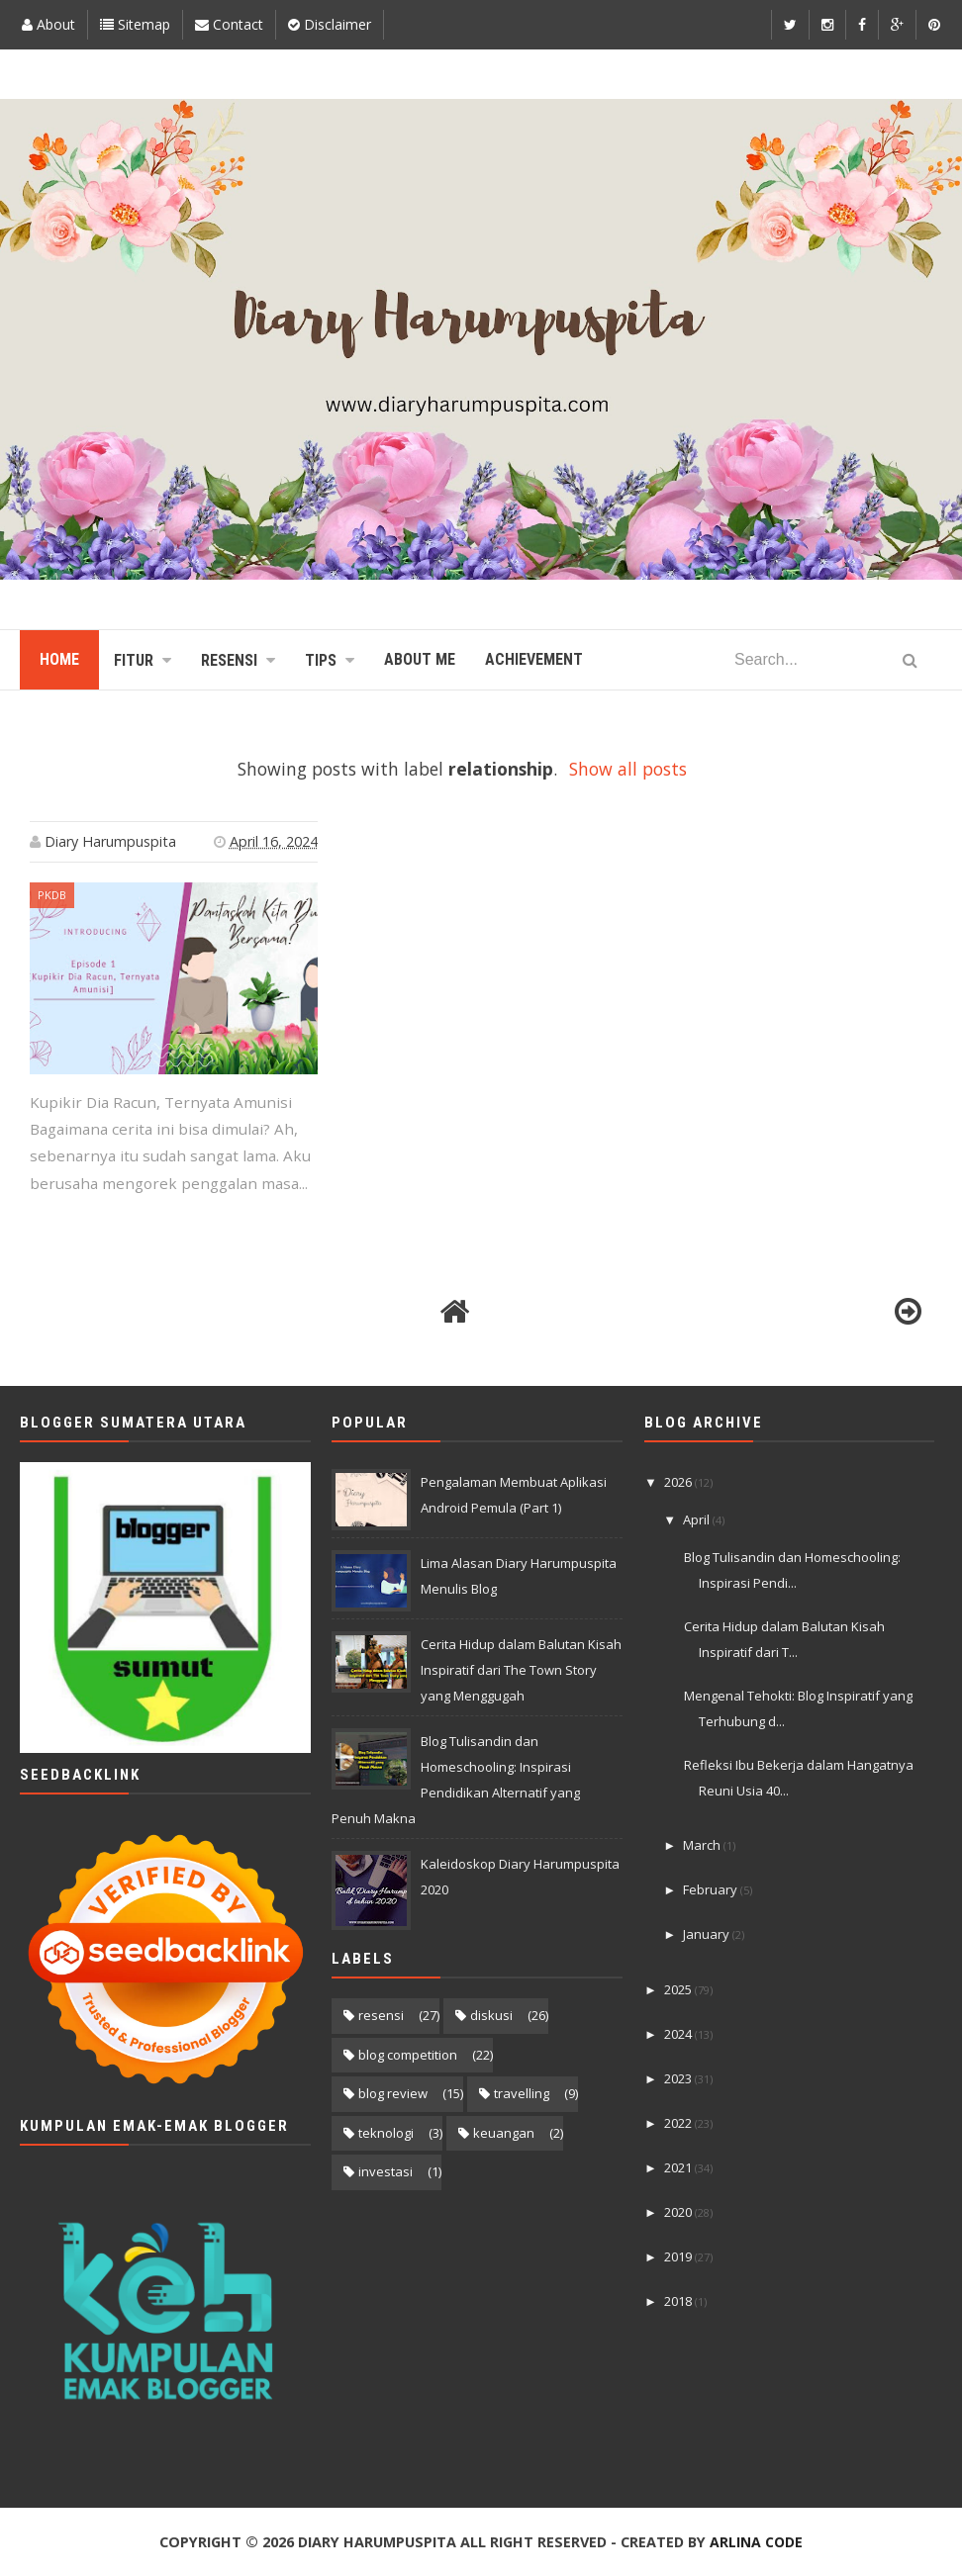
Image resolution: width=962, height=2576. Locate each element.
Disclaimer (329, 24)
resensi (381, 2015)
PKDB (52, 894)
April (698, 1519)
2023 (679, 2078)
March (703, 1845)
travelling (521, 2093)
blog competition (407, 2055)
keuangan (503, 2133)
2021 (679, 2167)
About (48, 24)
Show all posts (628, 769)
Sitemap (135, 24)
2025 (679, 1989)
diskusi (491, 2015)
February (711, 1889)
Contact (229, 24)
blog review (393, 2093)
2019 (679, 2256)
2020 (679, 2212)
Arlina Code (756, 2541)
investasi (385, 2171)
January (707, 1934)
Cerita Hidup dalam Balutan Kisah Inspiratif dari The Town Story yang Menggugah (521, 1669)
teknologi (386, 2133)
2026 (679, 1482)
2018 (679, 2301)
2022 (679, 2123)
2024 (679, 2034)
